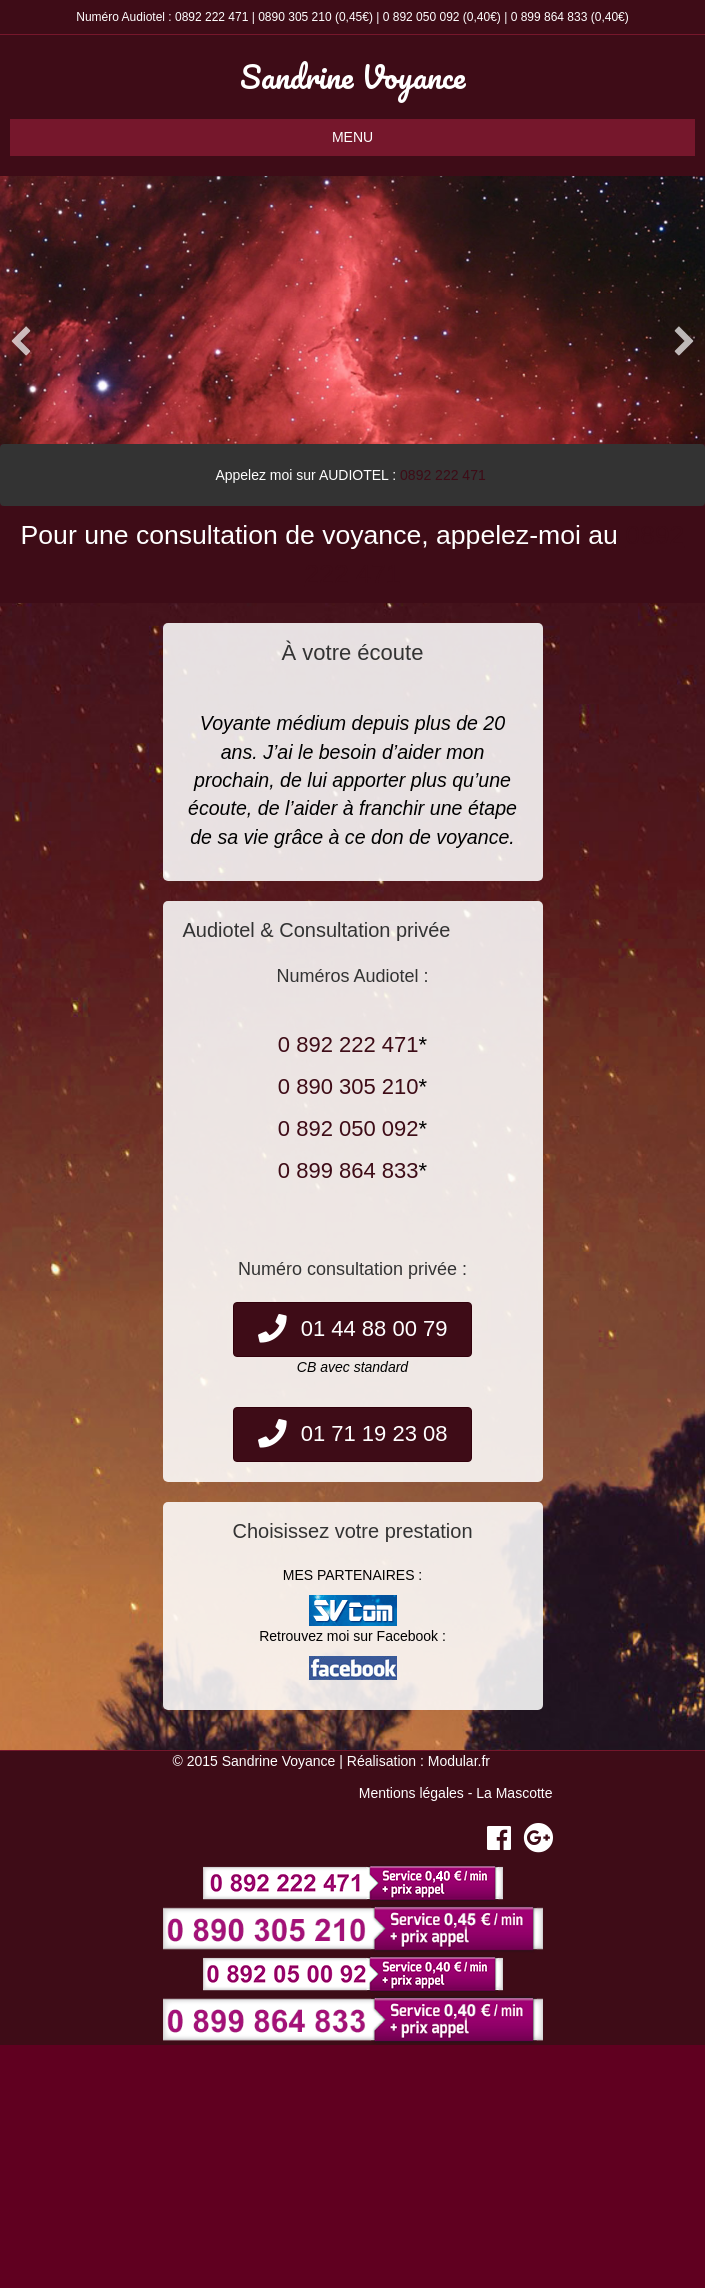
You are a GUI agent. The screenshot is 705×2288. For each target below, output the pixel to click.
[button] (21, 341)
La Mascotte (514, 1793)
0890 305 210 (294, 17)
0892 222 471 (211, 17)
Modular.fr (459, 1761)
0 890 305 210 (348, 1086)
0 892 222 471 (348, 1044)
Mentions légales (411, 1793)
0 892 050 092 (421, 17)
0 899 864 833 (549, 17)
